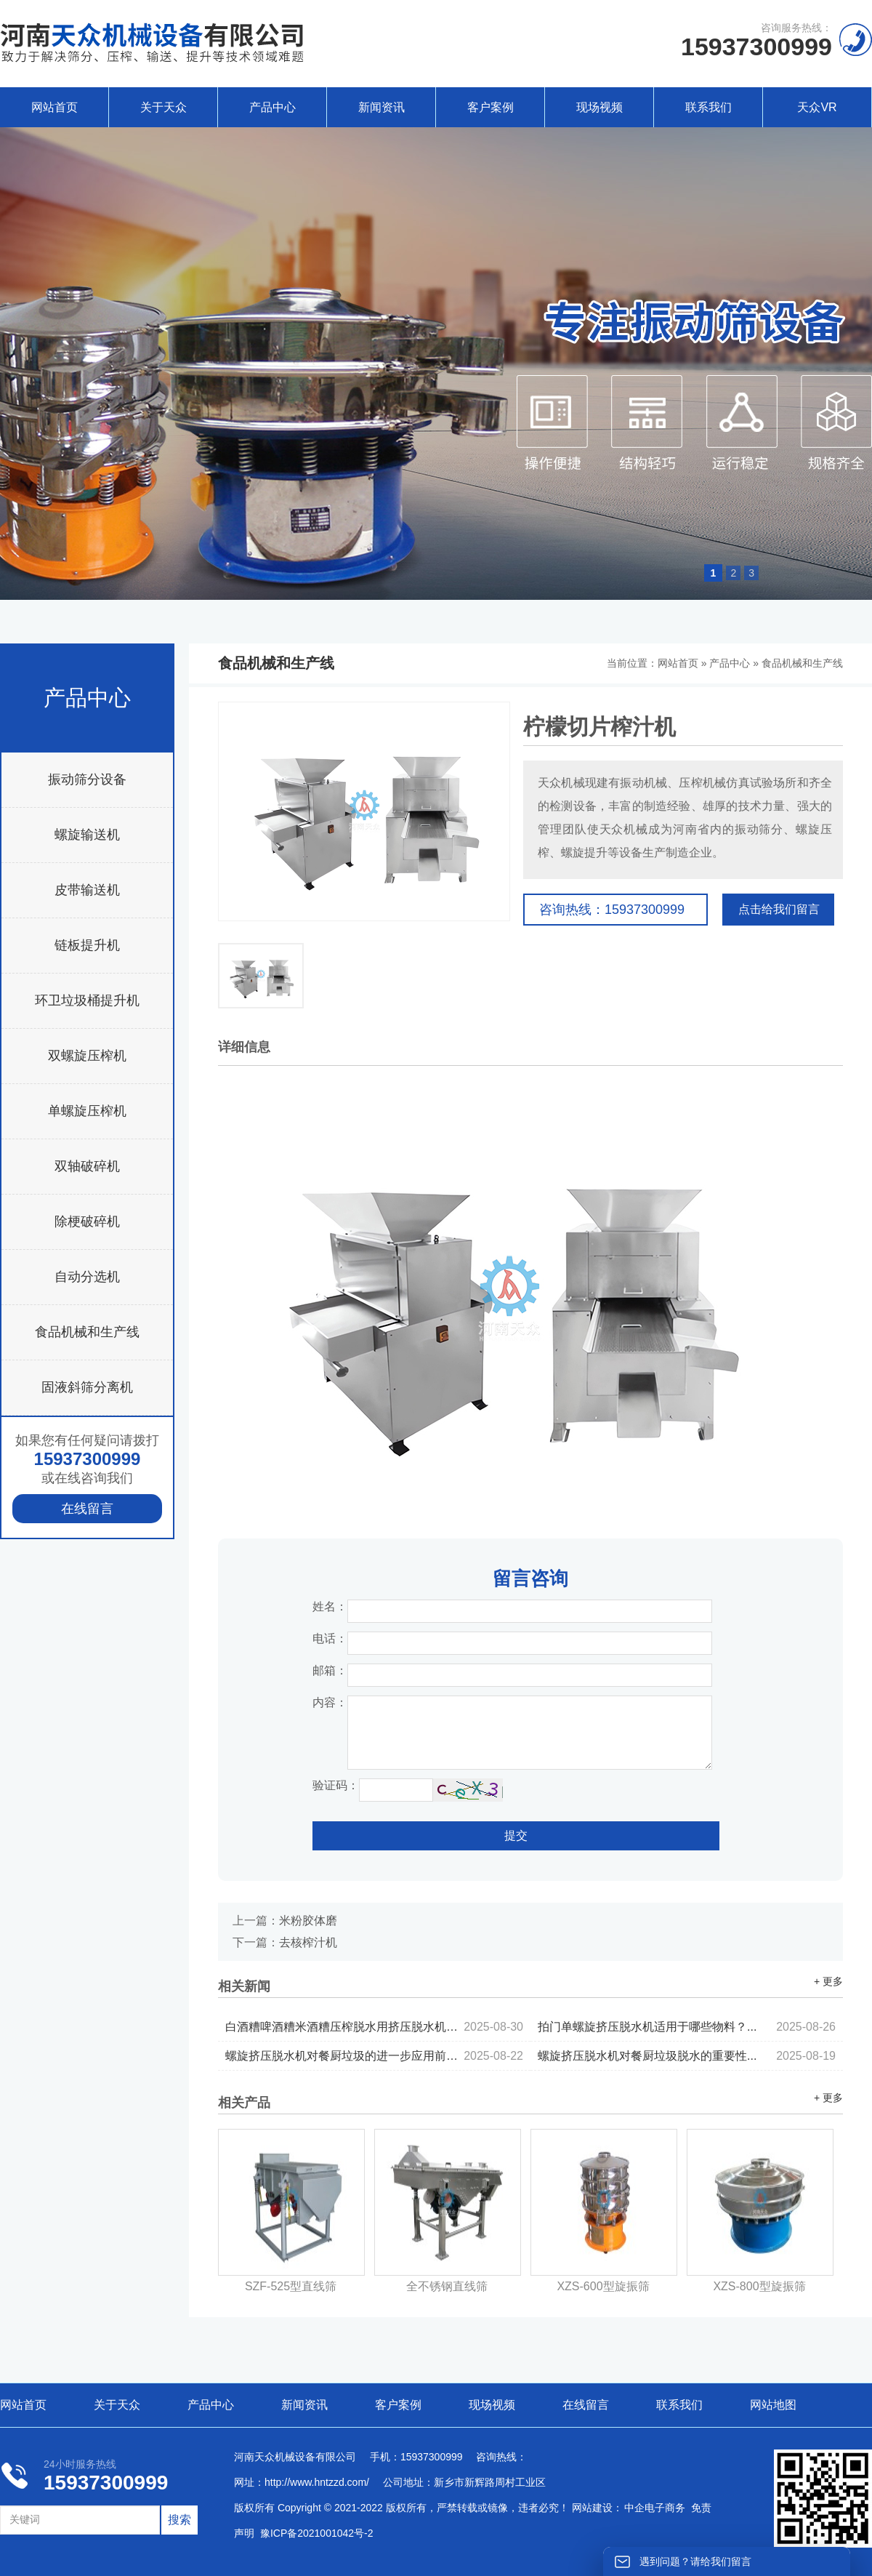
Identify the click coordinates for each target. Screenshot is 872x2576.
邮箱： (329, 1670)
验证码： (335, 1785)
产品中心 (272, 107)
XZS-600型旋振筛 (603, 2286)
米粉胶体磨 (308, 1920)
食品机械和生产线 (87, 1332)
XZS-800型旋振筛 (759, 2286)
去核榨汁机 (308, 1942)
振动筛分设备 (87, 779)
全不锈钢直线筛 (447, 2286)
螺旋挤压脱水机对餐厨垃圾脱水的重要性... (687, 2056)
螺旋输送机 (87, 834)
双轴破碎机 (87, 1166)
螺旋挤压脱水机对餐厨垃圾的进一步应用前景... (374, 2056)
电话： (329, 1638)
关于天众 (163, 107)
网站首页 (54, 107)
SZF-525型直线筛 (290, 2286)
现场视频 (599, 107)
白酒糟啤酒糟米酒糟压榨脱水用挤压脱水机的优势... (374, 2026)
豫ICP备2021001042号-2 (317, 2533)
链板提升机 (87, 945)
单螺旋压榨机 (87, 1111)
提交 (516, 1835)
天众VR (816, 107)
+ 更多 (828, 1981)
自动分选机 (87, 1276)
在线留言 (87, 1508)
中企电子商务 (654, 2507)
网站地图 (773, 2405)
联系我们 (708, 107)
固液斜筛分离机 (87, 1387)
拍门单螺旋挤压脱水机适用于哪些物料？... (687, 2026)
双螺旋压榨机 (87, 1055)
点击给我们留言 (779, 909)
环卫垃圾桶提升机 (87, 1000)
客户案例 (490, 107)
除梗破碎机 (87, 1221)
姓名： (329, 1606)
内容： (329, 1702)
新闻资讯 (381, 107)
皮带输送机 (87, 890)
